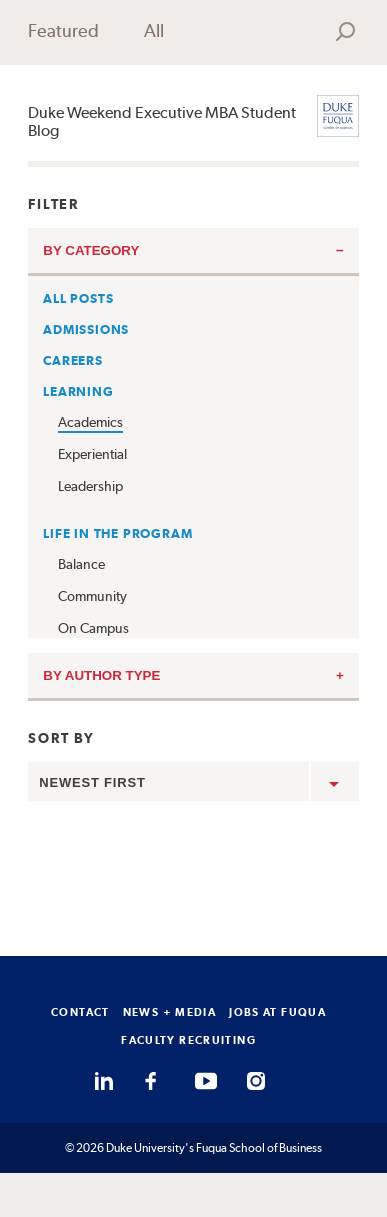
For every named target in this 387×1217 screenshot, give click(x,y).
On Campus (93, 628)
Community (92, 596)
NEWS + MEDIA (170, 1012)
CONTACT (80, 1012)
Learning (78, 391)
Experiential (92, 454)
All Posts (78, 298)
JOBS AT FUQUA (277, 1012)
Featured (63, 30)
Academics (90, 422)
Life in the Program (117, 533)
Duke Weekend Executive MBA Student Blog (162, 122)
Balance (81, 564)
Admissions (86, 329)
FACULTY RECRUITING (188, 1040)
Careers (73, 360)
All (154, 30)
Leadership (90, 486)
